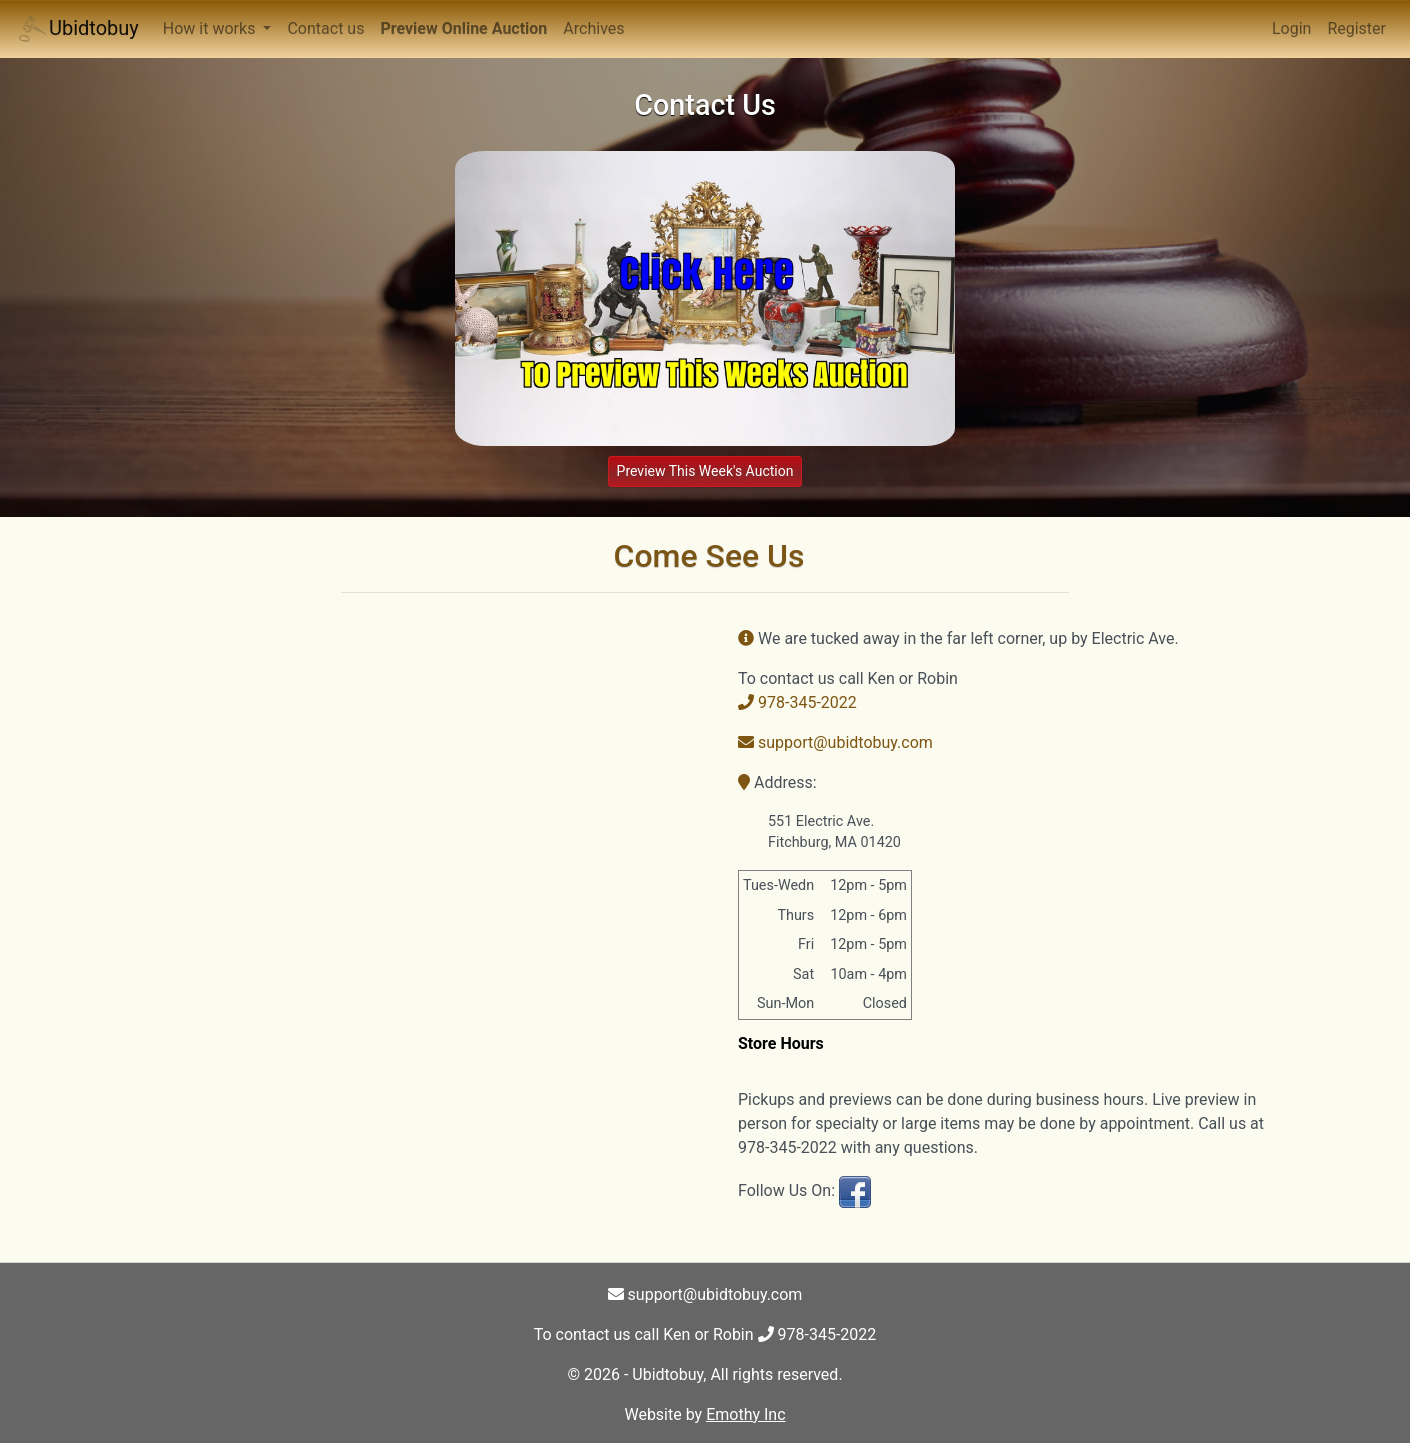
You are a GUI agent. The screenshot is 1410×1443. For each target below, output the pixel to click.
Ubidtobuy (77, 29)
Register (1356, 28)
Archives (593, 28)
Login (1291, 28)
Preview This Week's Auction (705, 471)
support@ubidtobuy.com (835, 742)
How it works (211, 28)
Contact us (325, 28)
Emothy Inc (745, 1414)
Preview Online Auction (463, 28)
